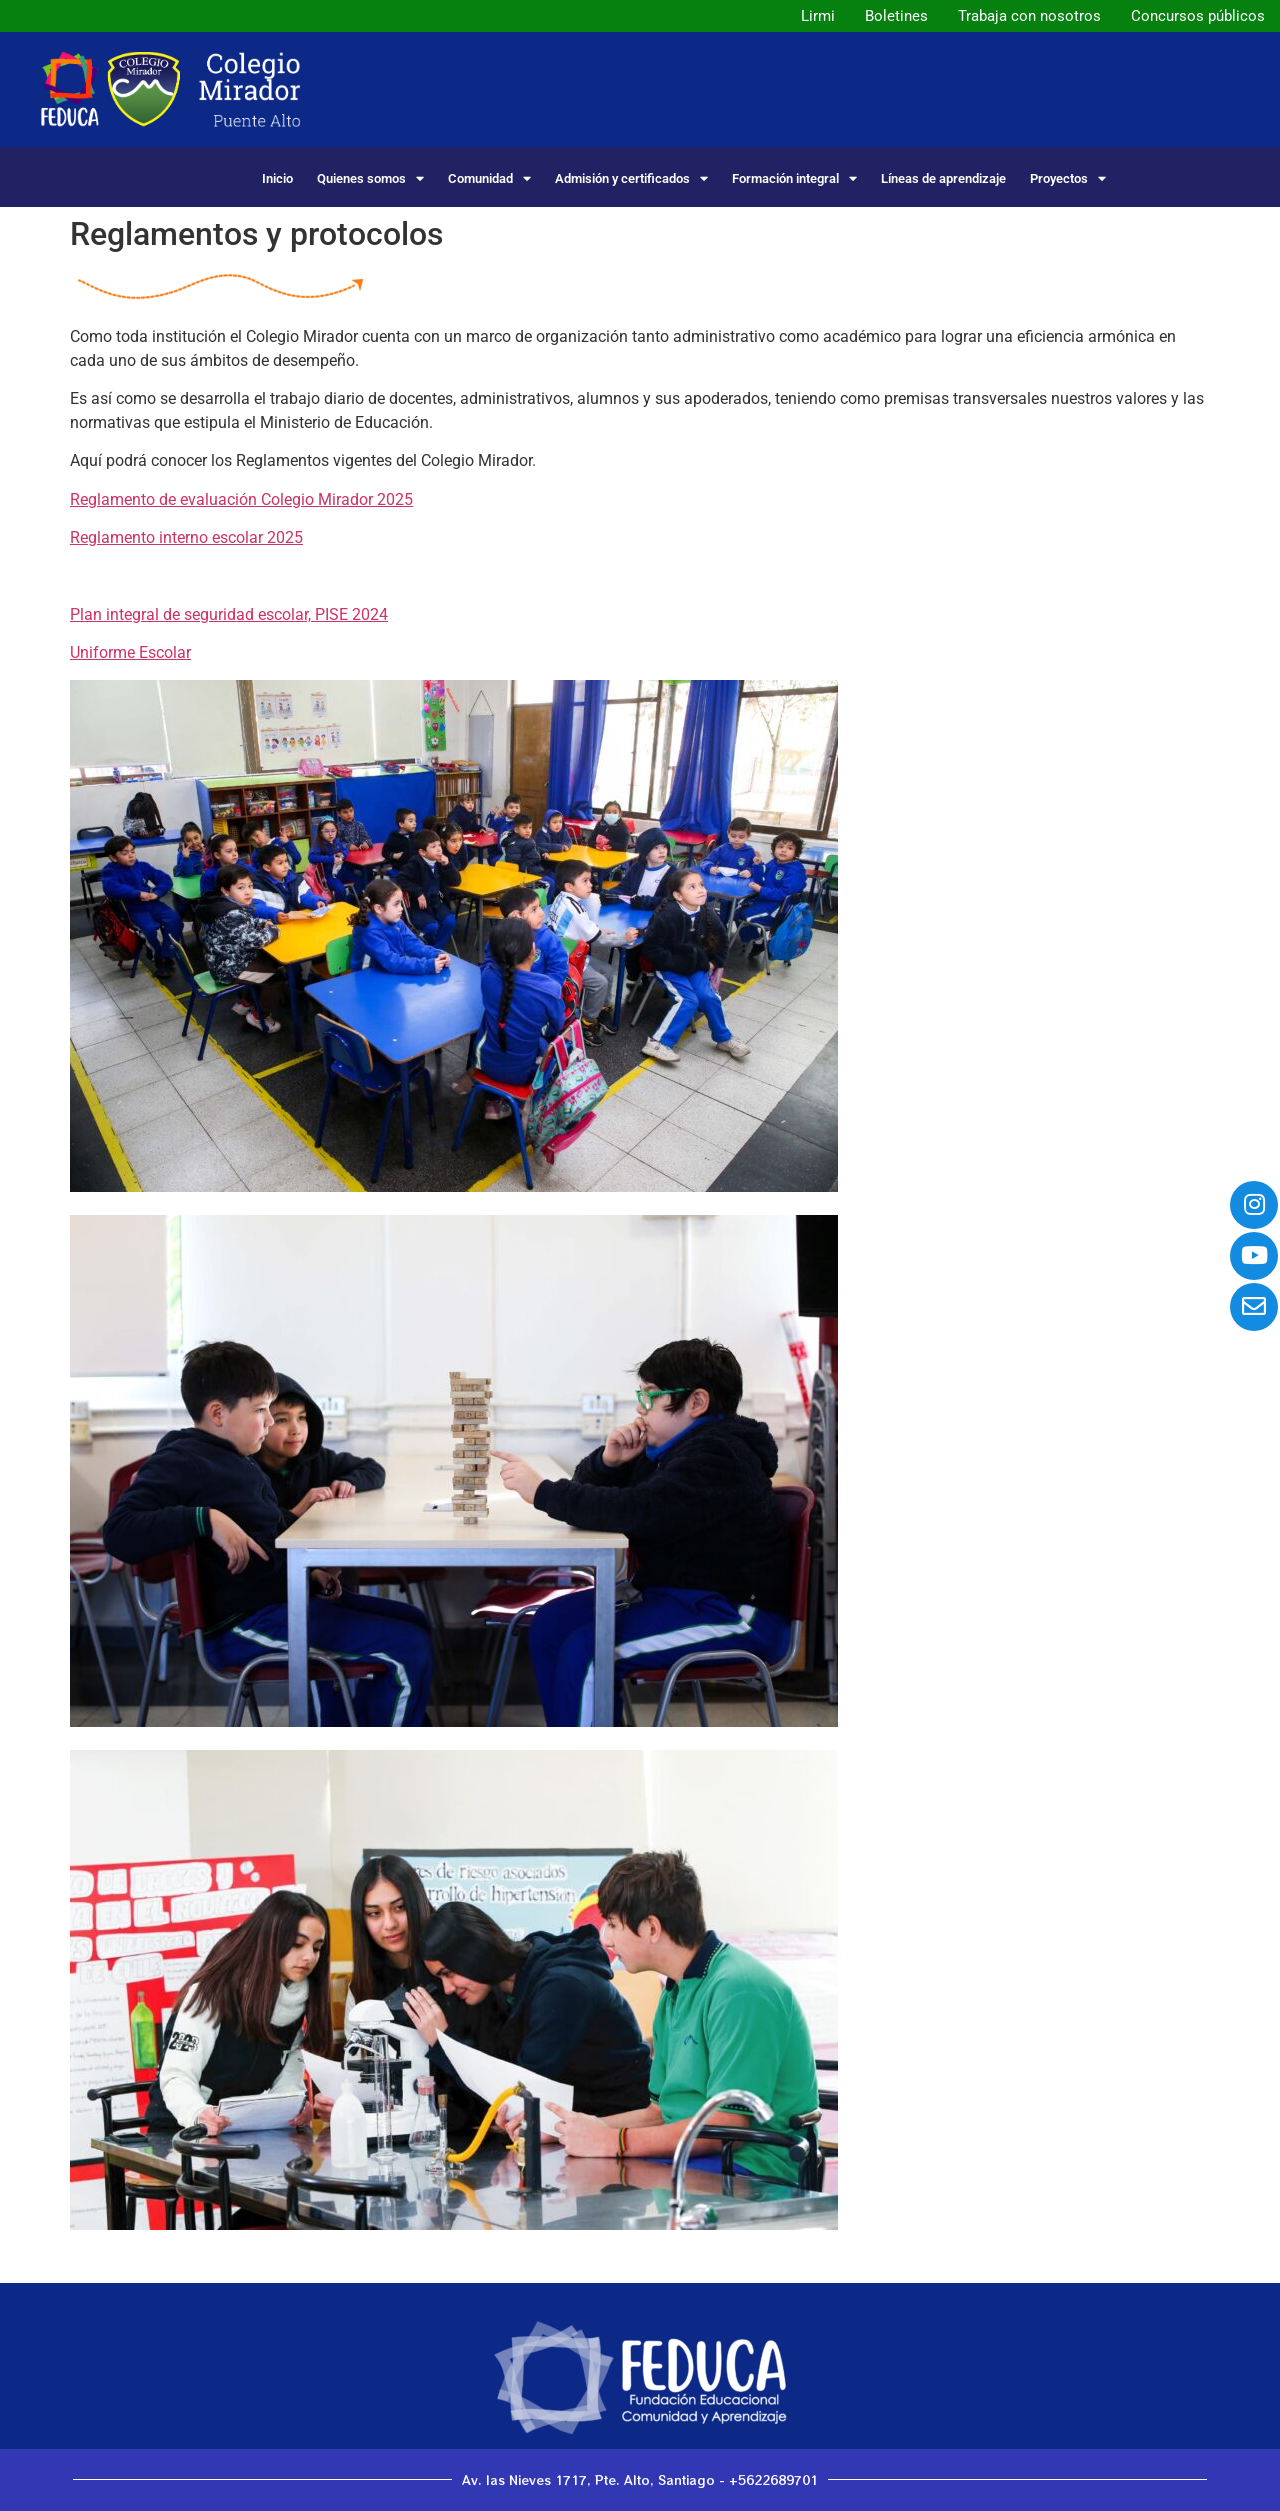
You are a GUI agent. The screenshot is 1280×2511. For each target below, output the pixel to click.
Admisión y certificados (631, 178)
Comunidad (489, 178)
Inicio (277, 178)
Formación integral (794, 178)
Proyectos (1068, 178)
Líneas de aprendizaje (943, 178)
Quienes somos (370, 178)
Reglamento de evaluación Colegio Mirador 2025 (241, 499)
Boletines (896, 16)
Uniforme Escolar (130, 652)
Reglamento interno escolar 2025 (186, 537)
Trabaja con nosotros (1029, 16)
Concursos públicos (1198, 16)
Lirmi (818, 16)
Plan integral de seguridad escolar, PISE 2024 (229, 614)
